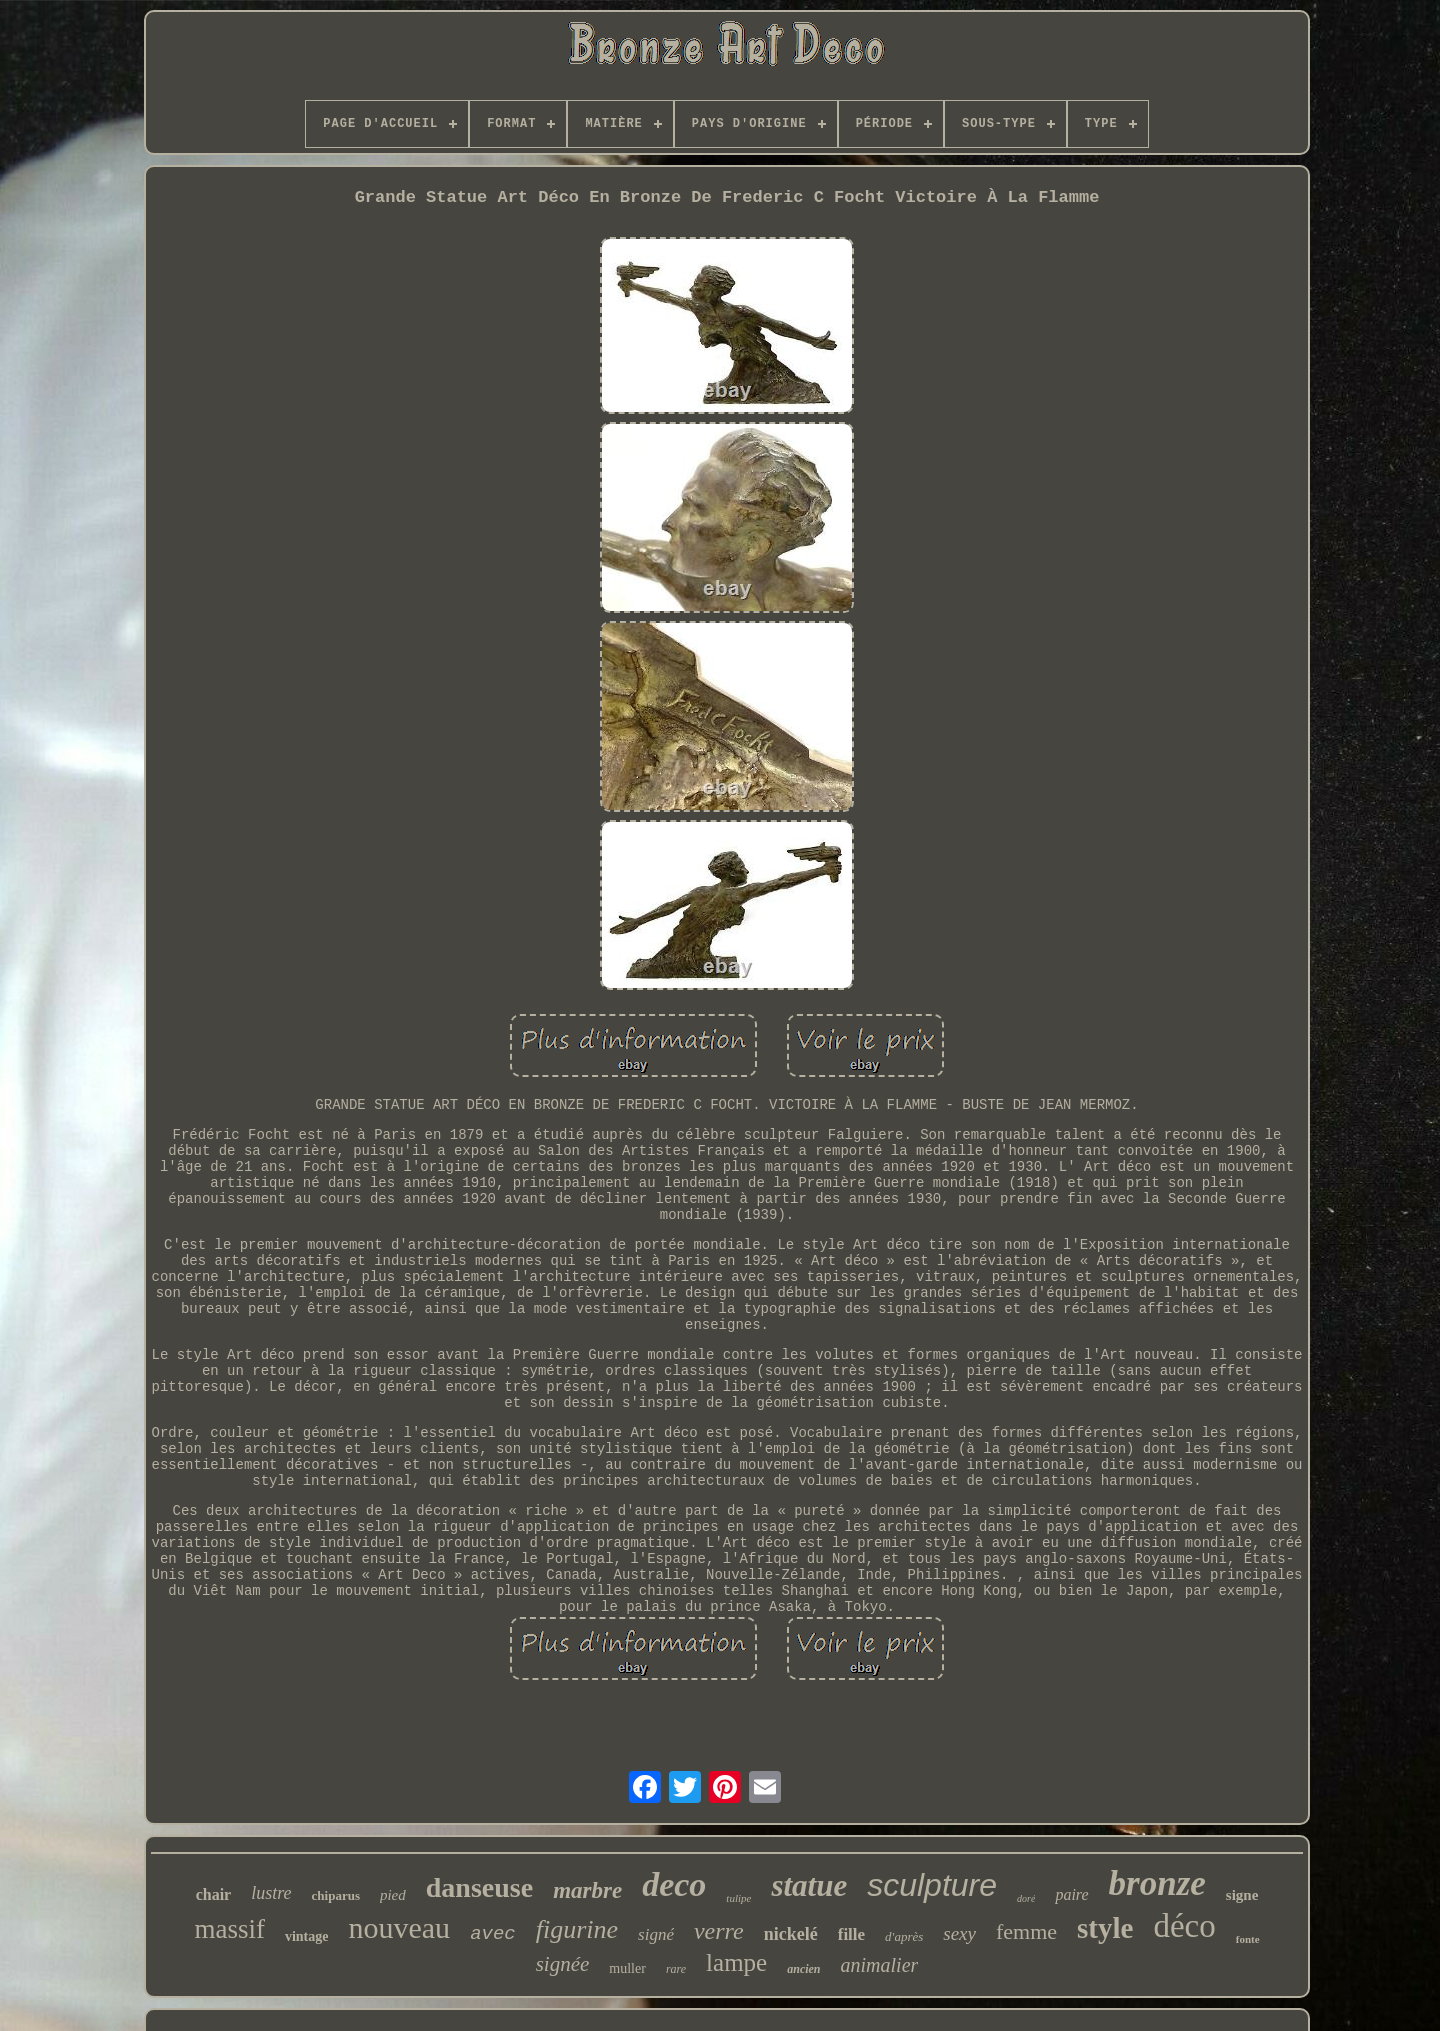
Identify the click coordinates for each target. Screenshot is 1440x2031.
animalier (880, 1965)
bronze (1157, 1883)
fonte (1248, 1939)
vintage (307, 1936)
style (1105, 1928)
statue (809, 1885)
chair (214, 1894)
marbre (587, 1890)
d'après (904, 1936)
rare (676, 1969)
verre (719, 1931)
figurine (577, 1929)
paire (1071, 1894)
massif (229, 1929)
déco (1184, 1926)
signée (563, 1964)
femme (1026, 1931)
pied (393, 1895)
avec (493, 1934)
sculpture (932, 1885)
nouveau (399, 1927)
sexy (959, 1933)
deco (674, 1884)
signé (656, 1934)
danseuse (479, 1887)
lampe (736, 1962)
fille (851, 1934)
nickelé (791, 1934)
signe (1242, 1895)
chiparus (336, 1895)
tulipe (738, 1898)
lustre (271, 1893)
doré (1026, 1898)
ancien (803, 1969)
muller (627, 1968)
